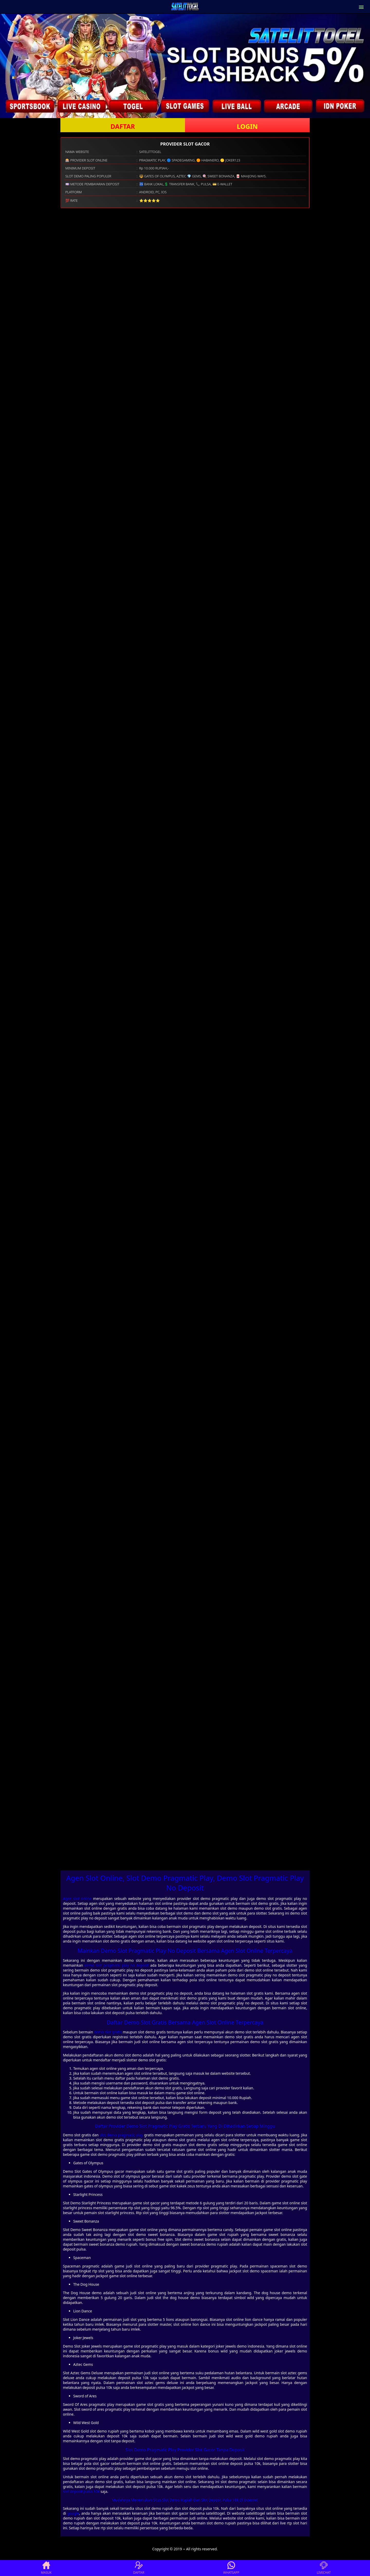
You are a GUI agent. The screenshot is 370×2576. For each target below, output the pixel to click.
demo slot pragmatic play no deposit (117, 1965)
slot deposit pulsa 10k (81, 2491)
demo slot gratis (108, 2032)
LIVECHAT (324, 2568)
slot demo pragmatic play (121, 2134)
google (73, 2513)
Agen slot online (77, 1898)
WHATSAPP (231, 2568)
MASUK (46, 2568)
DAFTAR (122, 126)
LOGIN (247, 126)
